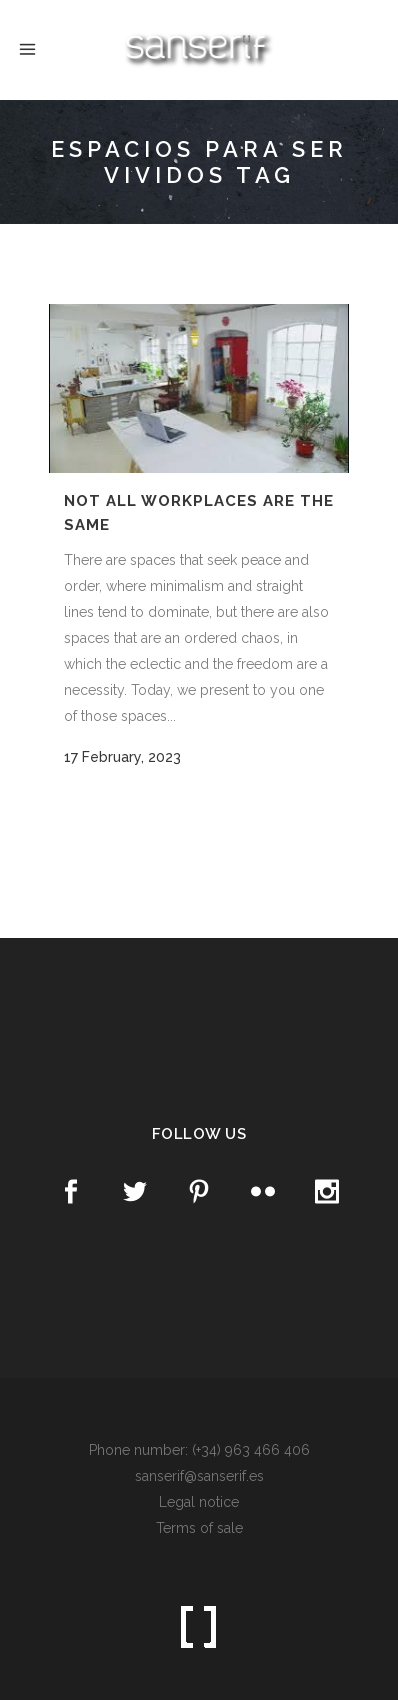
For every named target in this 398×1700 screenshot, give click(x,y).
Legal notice (199, 1502)
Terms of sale (199, 1528)
